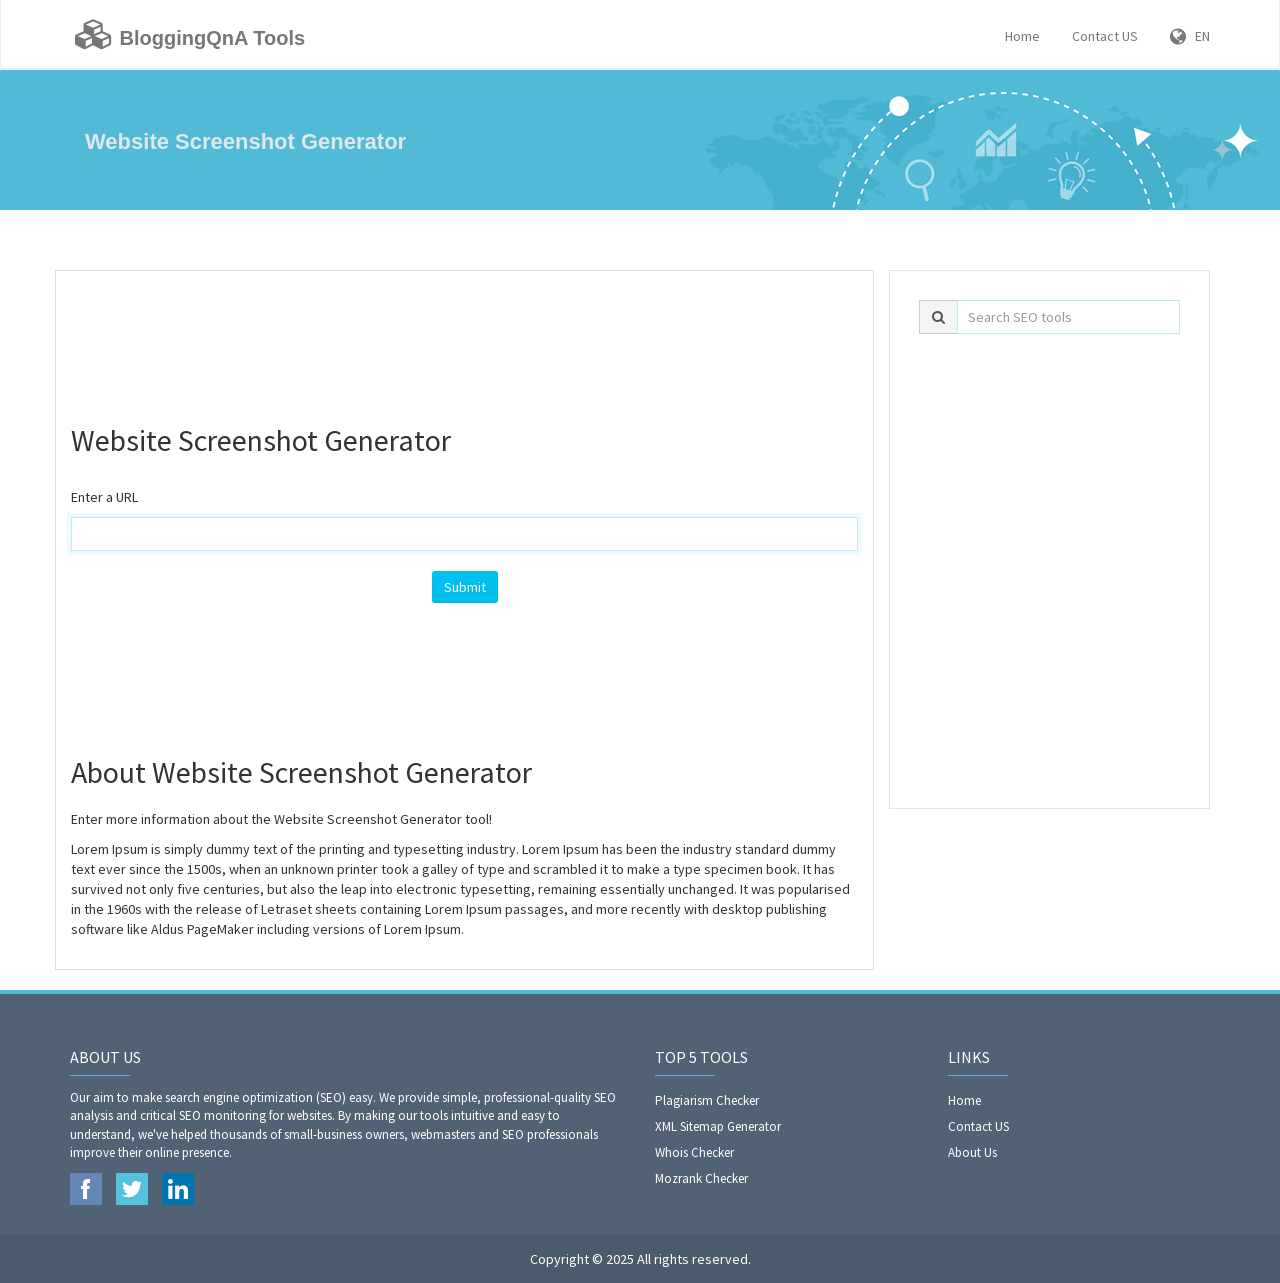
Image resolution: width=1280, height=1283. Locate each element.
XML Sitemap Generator (718, 1126)
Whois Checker (694, 1152)
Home (1022, 36)
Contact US (1105, 36)
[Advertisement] (465, 336)
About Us (972, 1152)
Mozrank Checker (701, 1178)
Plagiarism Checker (707, 1100)
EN (1190, 36)
